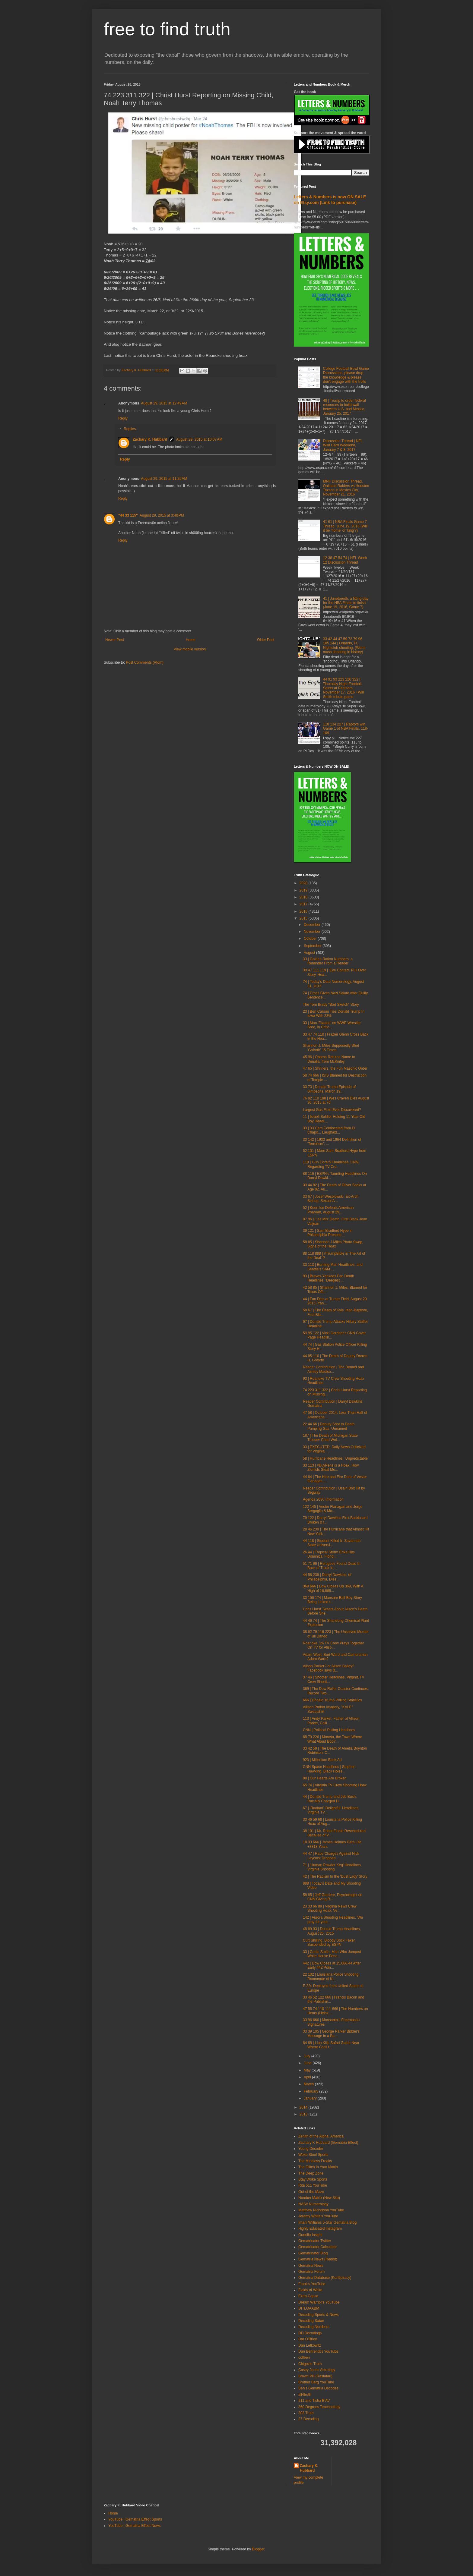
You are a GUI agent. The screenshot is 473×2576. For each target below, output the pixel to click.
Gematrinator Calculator (317, 2247)
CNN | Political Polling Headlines (329, 1730)
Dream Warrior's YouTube (319, 2302)
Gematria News (310, 2265)
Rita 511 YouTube (312, 2185)
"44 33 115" (128, 515)
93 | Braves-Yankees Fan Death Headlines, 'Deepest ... (328, 1278)
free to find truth (167, 29)
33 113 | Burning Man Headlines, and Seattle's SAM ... (333, 1267)
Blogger (258, 2549)
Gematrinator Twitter (314, 2241)
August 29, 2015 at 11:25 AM (164, 479)
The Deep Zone (310, 2173)
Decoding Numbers (313, 2327)
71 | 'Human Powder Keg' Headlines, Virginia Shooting (332, 1867)
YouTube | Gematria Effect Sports (135, 2519)
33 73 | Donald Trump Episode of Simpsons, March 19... (329, 1089)
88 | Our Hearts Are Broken (325, 1778)
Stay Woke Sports (312, 2179)
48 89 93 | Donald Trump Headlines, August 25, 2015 (332, 1931)
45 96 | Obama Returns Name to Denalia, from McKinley (329, 1059)
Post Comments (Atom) (144, 662)
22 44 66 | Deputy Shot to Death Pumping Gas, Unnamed (328, 1426)
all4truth (304, 2394)
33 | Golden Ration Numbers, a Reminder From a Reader (328, 961)
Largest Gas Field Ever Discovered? (332, 1110)
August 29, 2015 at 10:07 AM (199, 439)
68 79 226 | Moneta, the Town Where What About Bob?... (332, 1739)
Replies (130, 429)
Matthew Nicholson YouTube (321, 2210)
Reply (123, 418)
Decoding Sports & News (318, 2315)
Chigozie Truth (310, 2364)
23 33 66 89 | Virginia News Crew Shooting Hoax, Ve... (330, 1908)
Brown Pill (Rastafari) (315, 2376)
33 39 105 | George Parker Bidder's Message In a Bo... (331, 2033)
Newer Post (114, 640)
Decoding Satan (311, 2321)
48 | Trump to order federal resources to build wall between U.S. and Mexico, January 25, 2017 (344, 407)
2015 (304, 918)
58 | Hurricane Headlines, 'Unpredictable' (335, 1458)
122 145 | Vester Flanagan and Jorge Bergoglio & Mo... (332, 1509)
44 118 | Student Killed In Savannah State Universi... (331, 1543)
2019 (304, 890)
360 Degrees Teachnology (319, 2407)
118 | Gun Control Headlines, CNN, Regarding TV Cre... (331, 1164)
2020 (304, 883)
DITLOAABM (308, 2308)
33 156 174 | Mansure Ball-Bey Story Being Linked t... (332, 1600)
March (309, 2084)
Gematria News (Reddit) (317, 2259)
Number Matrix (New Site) (319, 2198)
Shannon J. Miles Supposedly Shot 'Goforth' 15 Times (331, 1047)
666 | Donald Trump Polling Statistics (332, 1700)
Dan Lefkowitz (309, 2345)
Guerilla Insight (310, 2235)
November (313, 931)
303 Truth (306, 2413)
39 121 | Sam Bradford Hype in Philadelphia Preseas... (328, 1232)
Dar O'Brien (307, 2339)
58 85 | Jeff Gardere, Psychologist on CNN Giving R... (332, 1897)
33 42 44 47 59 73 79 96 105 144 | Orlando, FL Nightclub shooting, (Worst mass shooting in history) (344, 645)
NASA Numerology (313, 2204)
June (308, 2063)
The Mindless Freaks (315, 2161)
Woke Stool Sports (313, 2155)
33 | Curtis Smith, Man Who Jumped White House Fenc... (332, 1954)
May (308, 2070)
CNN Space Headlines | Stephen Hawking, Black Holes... (329, 1769)
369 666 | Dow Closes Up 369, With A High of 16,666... (333, 1588)
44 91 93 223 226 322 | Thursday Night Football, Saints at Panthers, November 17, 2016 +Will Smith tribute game (343, 688)
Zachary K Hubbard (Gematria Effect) (328, 2142)
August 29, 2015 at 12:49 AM (164, 403)
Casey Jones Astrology (316, 2370)
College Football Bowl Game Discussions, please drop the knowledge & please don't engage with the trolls (346, 375)
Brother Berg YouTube (316, 2382)
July (307, 2056)
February (311, 2091)
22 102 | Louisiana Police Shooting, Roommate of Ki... (331, 1976)
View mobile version (190, 649)
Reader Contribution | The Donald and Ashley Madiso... (333, 1369)
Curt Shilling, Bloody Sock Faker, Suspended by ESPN (329, 1942)
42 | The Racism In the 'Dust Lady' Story (335, 1876)
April (308, 2077)
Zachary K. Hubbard (150, 439)
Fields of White (310, 2290)
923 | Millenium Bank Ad (322, 1760)
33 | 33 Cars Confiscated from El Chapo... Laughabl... (329, 1130)
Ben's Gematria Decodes (318, 2388)
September (313, 946)
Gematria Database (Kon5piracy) (324, 2278)
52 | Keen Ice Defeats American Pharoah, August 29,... (328, 1210)
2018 (304, 897)
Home (190, 640)
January (311, 2098)
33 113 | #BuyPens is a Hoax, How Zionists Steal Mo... (331, 1467)
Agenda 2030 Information (323, 1499)
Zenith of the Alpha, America (321, 2136)
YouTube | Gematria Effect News (134, 2526)
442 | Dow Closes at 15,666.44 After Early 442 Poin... (332, 1965)
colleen (304, 2357)
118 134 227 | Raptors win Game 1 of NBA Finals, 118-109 (345, 728)
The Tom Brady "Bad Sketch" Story (331, 1004)
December (313, 925)
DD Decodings (310, 2333)
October (311, 938)
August (310, 953)
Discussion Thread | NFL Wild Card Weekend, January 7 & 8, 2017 (343, 445)
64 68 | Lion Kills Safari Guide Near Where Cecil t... (331, 2045)
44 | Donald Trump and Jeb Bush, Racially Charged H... (330, 1798)
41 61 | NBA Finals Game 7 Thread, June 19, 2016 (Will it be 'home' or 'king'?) (345, 526)
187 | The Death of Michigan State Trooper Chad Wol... (330, 1437)
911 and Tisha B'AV (314, 2400)
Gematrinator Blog (313, 2253)
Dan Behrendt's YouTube (318, 2351)
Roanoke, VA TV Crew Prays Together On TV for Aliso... (333, 1645)
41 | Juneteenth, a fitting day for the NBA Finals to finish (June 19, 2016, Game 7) (346, 602)
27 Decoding (308, 2419)
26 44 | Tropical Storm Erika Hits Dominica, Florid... (329, 1554)
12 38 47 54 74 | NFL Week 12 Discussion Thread (345, 560)
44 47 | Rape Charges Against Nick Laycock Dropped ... (331, 1855)
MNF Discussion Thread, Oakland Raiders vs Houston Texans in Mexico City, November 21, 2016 (346, 487)
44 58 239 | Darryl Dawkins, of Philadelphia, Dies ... (327, 1577)
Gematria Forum (311, 2271)
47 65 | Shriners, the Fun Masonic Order (335, 1068)
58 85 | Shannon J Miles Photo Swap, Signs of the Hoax (333, 1244)
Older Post (265, 640)
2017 (304, 904)
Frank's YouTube (311, 2284)
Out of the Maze (311, 2192)
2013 (304, 2114)
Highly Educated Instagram (320, 2228)
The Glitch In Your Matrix (318, 2167)
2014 (304, 2107)
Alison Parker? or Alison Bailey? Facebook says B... (328, 1668)
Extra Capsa (308, 2296)
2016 (304, 911)
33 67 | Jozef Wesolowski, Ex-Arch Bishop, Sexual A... (330, 1198)
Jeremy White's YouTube (318, 2216)
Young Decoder (310, 2149)
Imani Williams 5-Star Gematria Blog (327, 2222)
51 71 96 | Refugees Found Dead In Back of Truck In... (331, 1566)
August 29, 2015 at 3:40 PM (162, 515)
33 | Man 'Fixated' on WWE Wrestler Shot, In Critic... (332, 1025)
